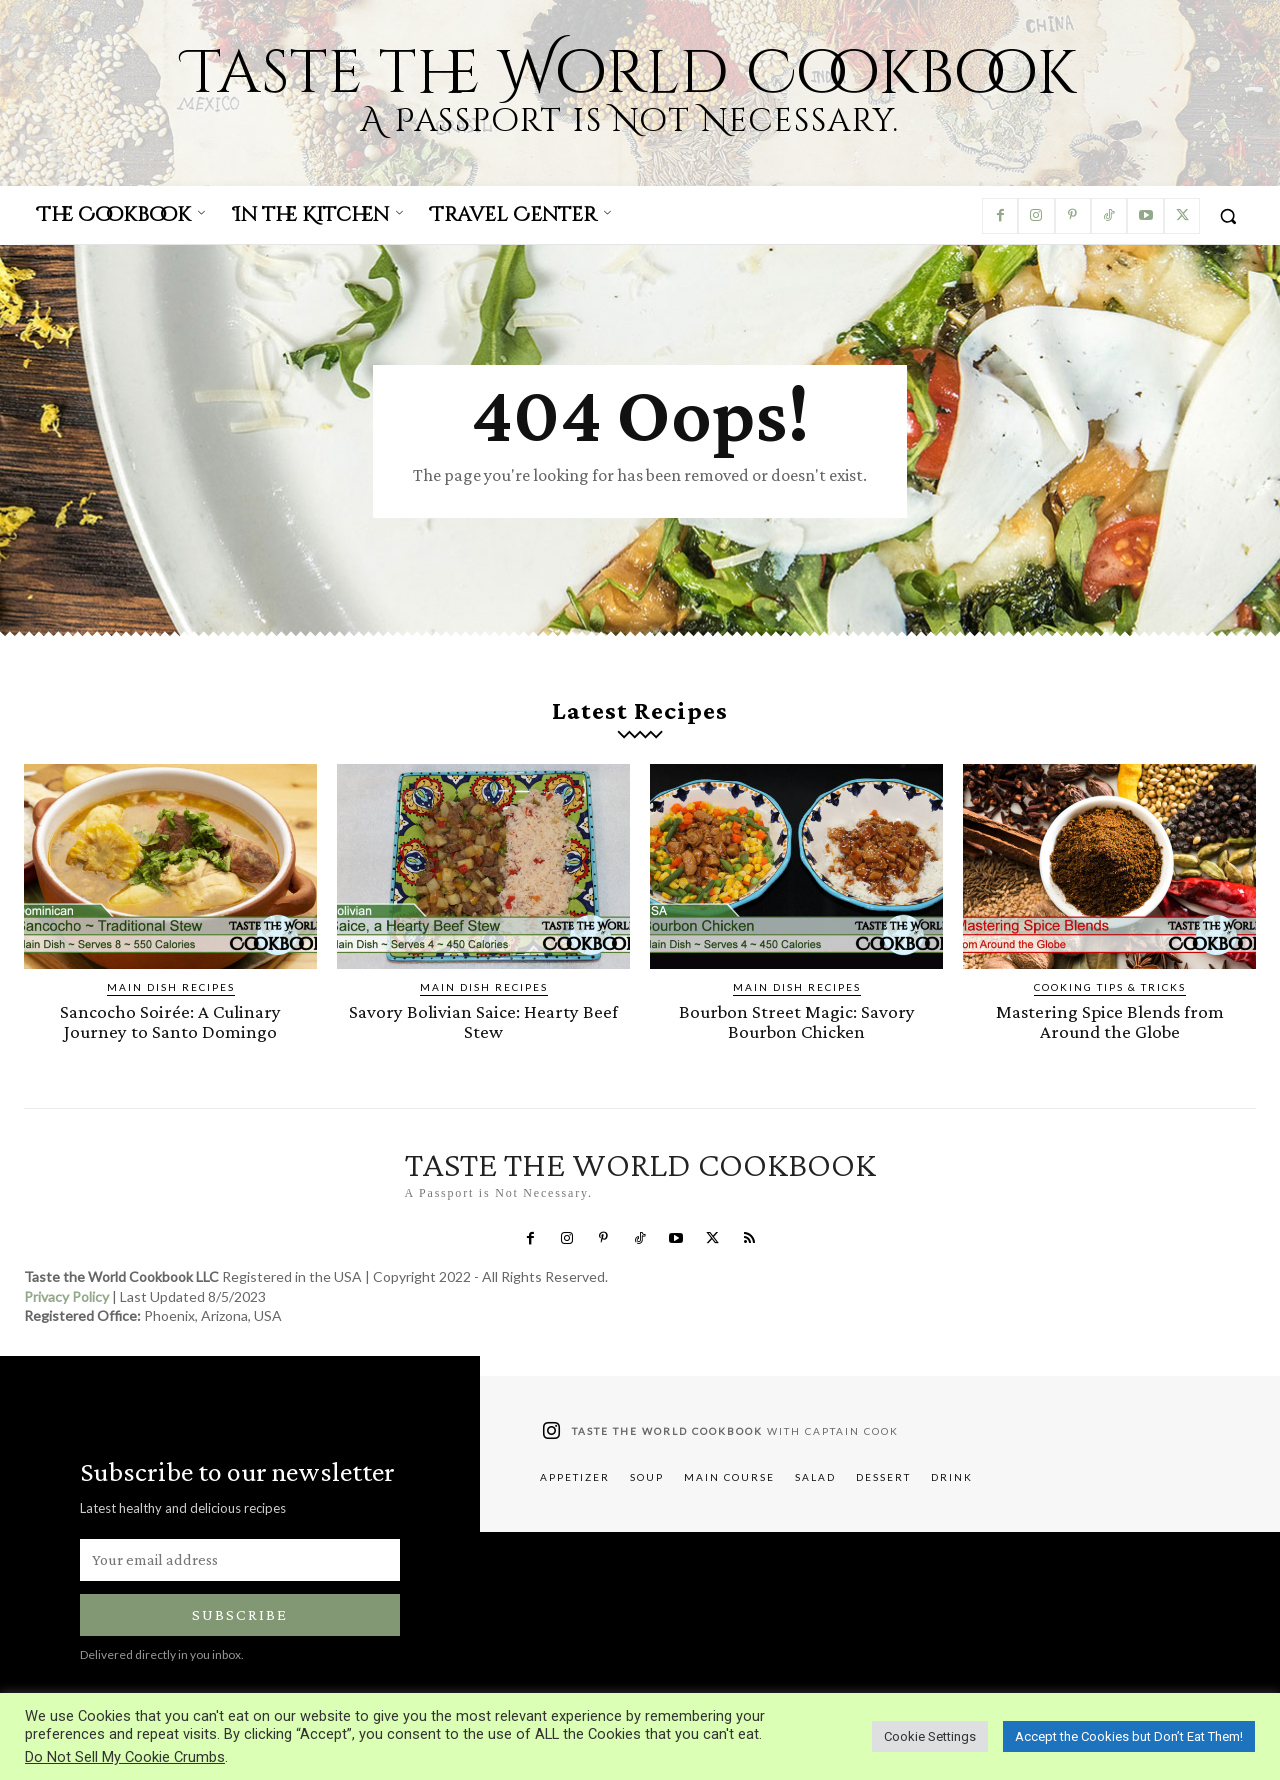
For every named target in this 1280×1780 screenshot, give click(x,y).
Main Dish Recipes (171, 987)
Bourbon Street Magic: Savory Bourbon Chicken (797, 1021)
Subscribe (240, 1613)
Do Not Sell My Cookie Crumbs (125, 1757)
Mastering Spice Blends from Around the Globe (1110, 1021)
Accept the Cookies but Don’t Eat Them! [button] (1129, 1736)
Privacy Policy (66, 1294)
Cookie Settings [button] (930, 1736)
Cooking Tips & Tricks (1110, 987)
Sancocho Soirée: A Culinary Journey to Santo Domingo (171, 1021)
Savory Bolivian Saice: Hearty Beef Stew (484, 1021)
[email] (240, 1558)
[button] (1228, 216)
